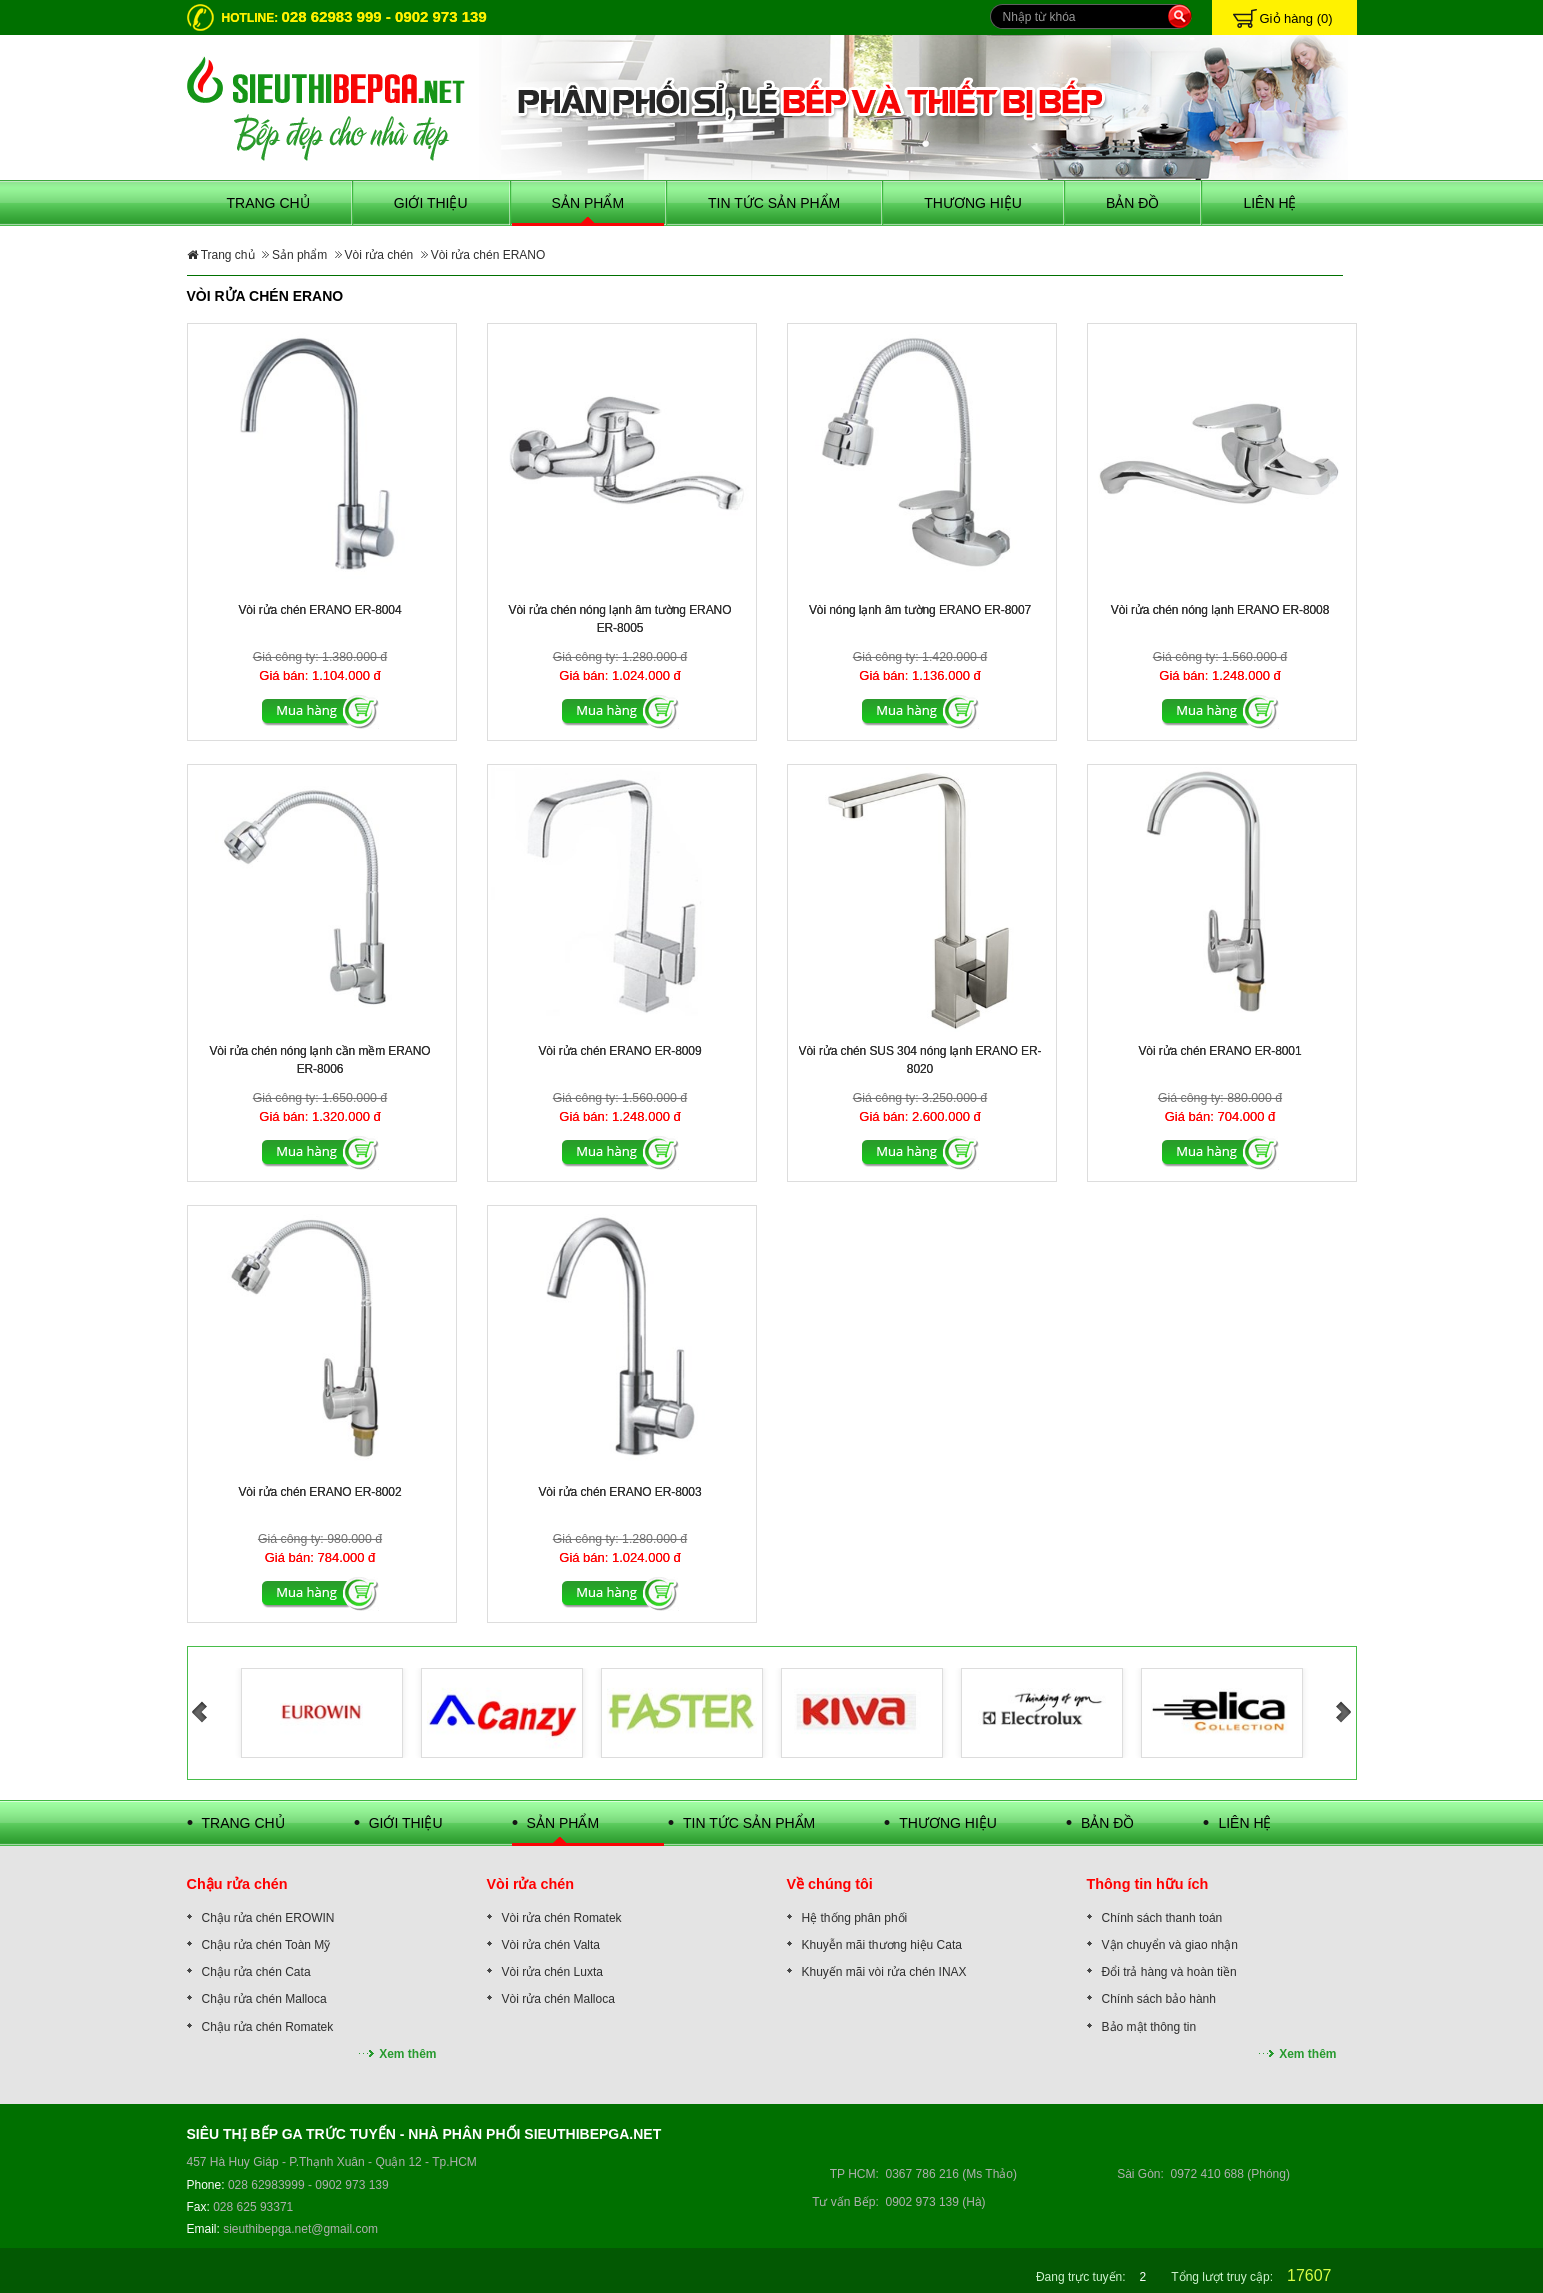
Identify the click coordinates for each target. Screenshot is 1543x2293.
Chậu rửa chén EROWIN (268, 1918)
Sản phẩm (299, 255)
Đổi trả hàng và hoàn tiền (1169, 1972)
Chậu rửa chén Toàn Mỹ (266, 1945)
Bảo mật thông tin (1149, 2027)
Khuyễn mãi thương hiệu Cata (882, 1945)
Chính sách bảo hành (1159, 1999)
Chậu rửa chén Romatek (268, 2027)
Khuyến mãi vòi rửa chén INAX (884, 1972)
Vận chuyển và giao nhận (1170, 1945)
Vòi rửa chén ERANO (488, 255)
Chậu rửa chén (237, 1884)
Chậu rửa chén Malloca (264, 1999)
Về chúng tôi (830, 1884)
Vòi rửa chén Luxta (552, 1972)
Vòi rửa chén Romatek (562, 1918)
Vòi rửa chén (379, 255)
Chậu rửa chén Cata (256, 1972)
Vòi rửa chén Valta (551, 1945)
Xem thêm (407, 2054)
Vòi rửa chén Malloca (558, 1999)
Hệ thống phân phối (855, 1918)
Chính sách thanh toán (1162, 1918)
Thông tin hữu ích (1148, 1884)
